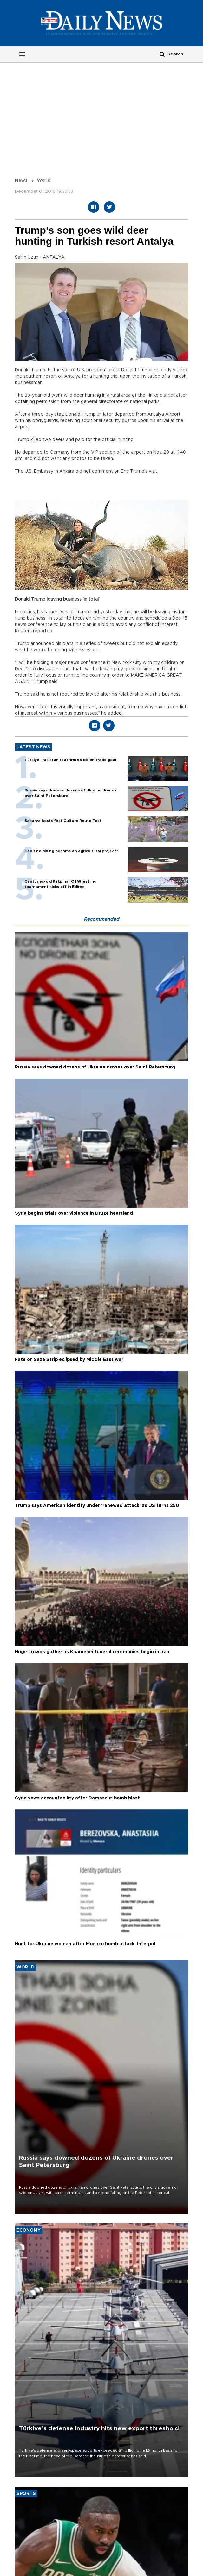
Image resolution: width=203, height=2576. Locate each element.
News (21, 180)
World (44, 180)
